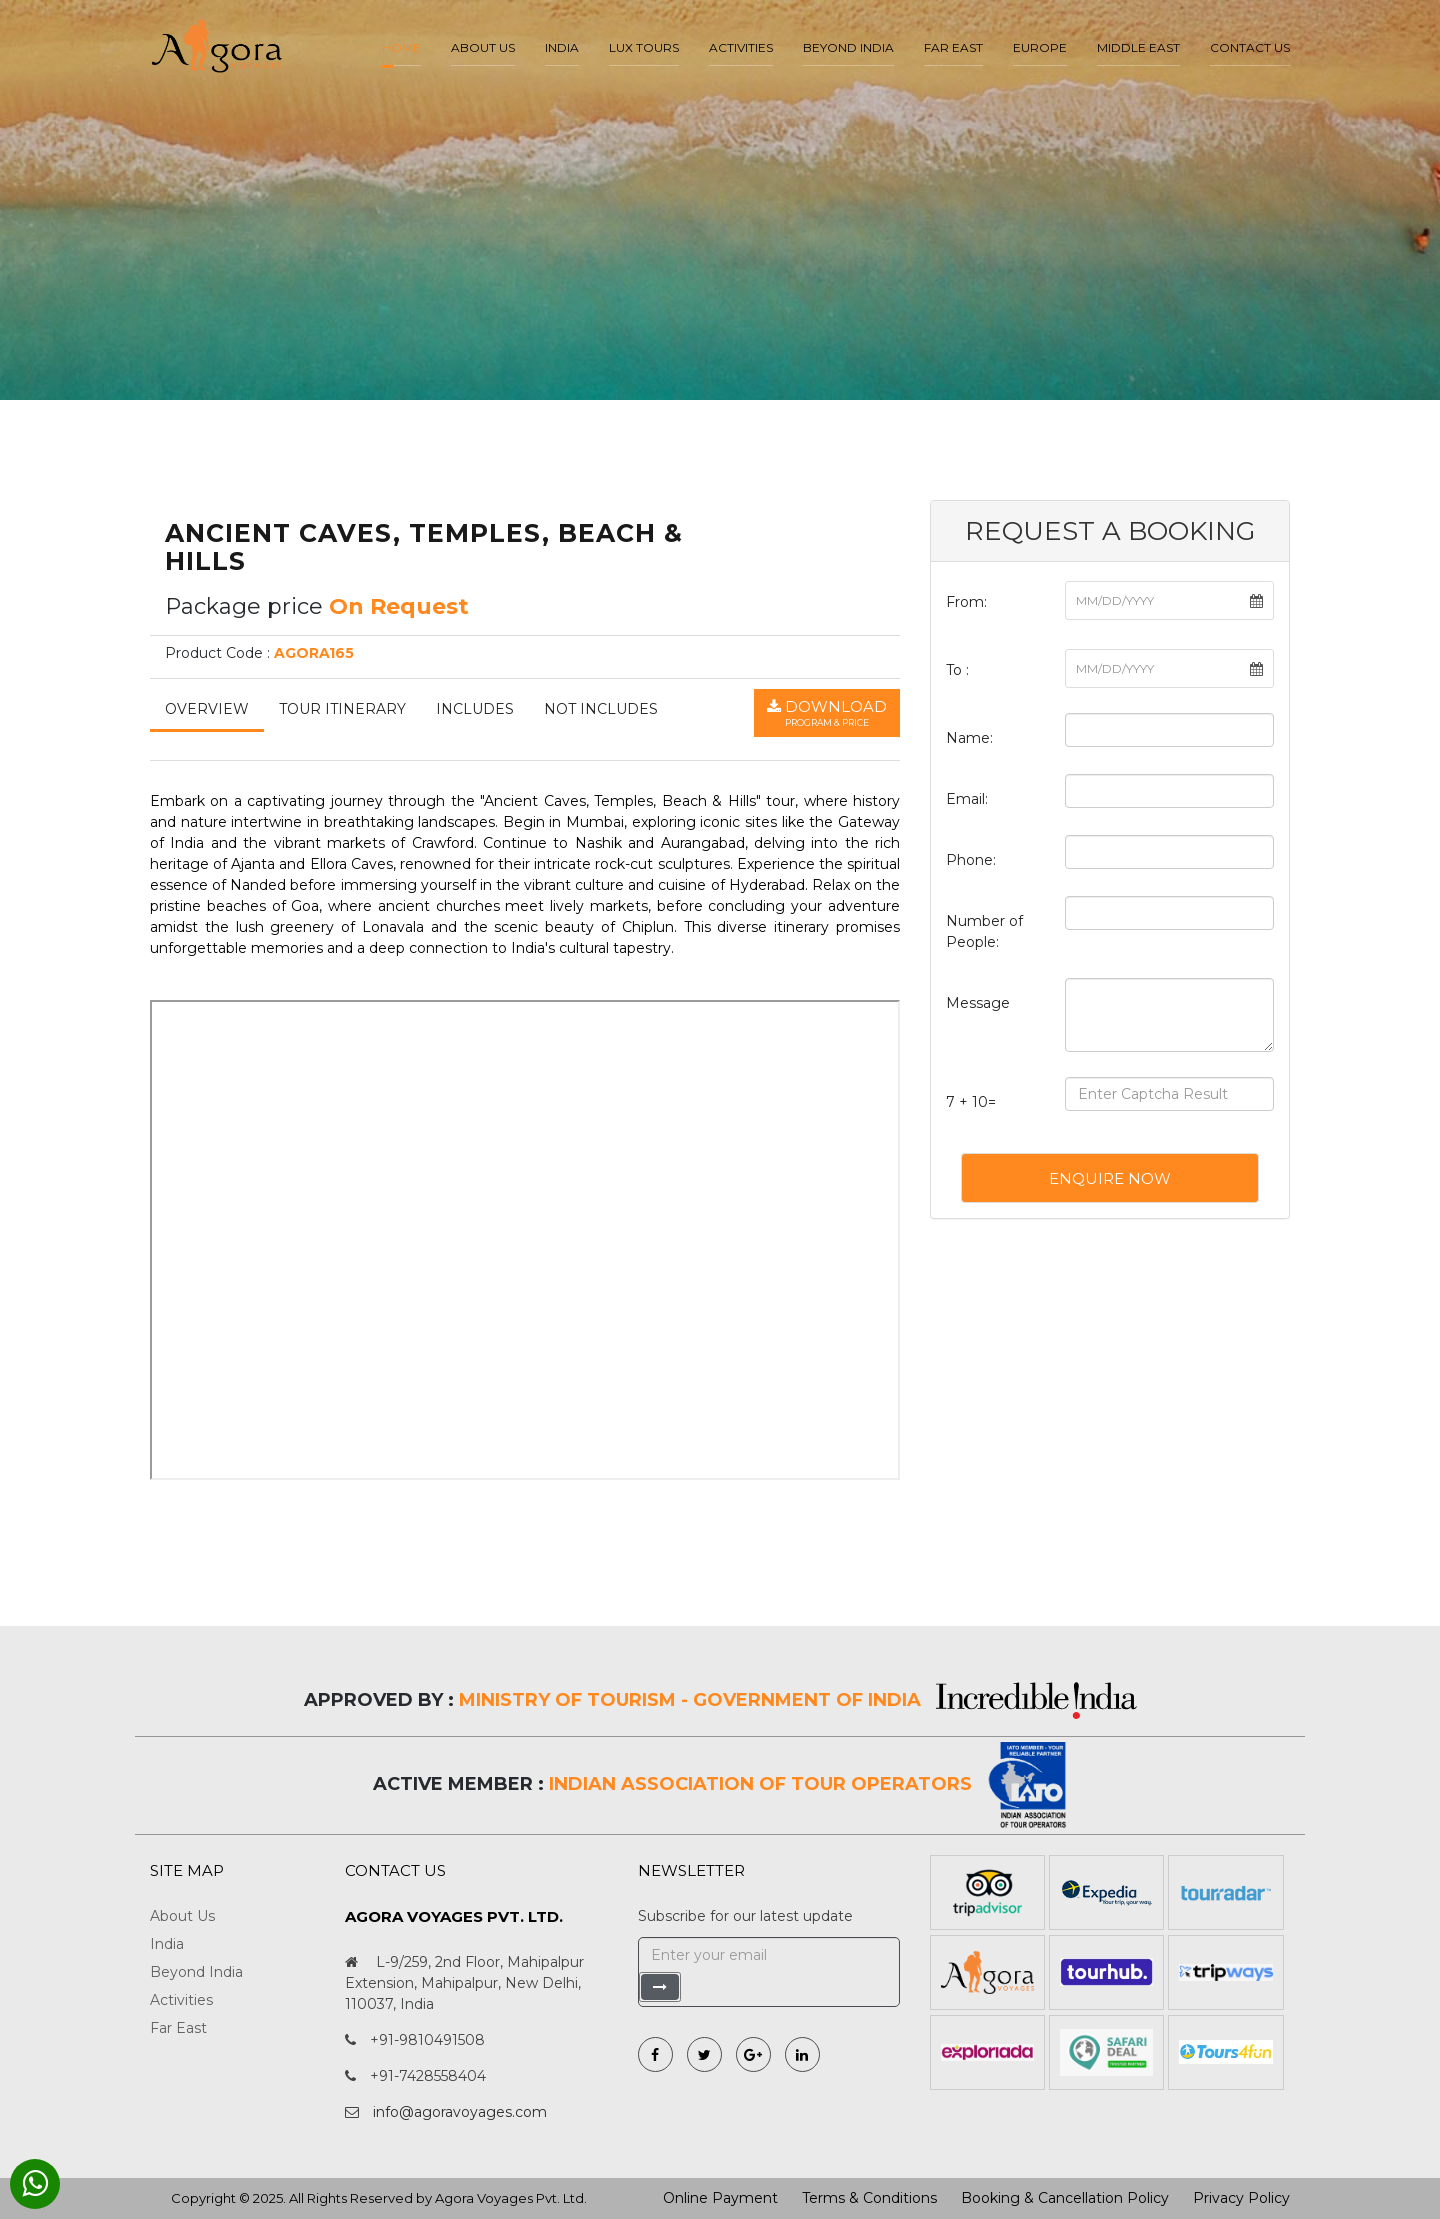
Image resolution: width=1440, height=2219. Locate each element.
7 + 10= (971, 1102)
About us (483, 47)
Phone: (971, 860)
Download (827, 713)
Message (978, 1003)
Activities (741, 47)
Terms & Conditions (869, 2198)
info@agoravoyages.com (460, 2112)
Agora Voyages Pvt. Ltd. (511, 2198)
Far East (953, 47)
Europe (1040, 47)
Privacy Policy (1241, 2198)
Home (401, 47)
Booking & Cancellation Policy (1065, 2198)
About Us (182, 1916)
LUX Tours (644, 47)
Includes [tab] (475, 709)
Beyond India (848, 47)
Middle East (1138, 47)
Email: (967, 799)
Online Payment (720, 2198)
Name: (969, 738)
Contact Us (1250, 47)
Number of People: (984, 931)
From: (966, 602)
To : (957, 670)
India (562, 47)
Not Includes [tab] (601, 709)
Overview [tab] (207, 709)
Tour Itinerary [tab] (342, 709)
